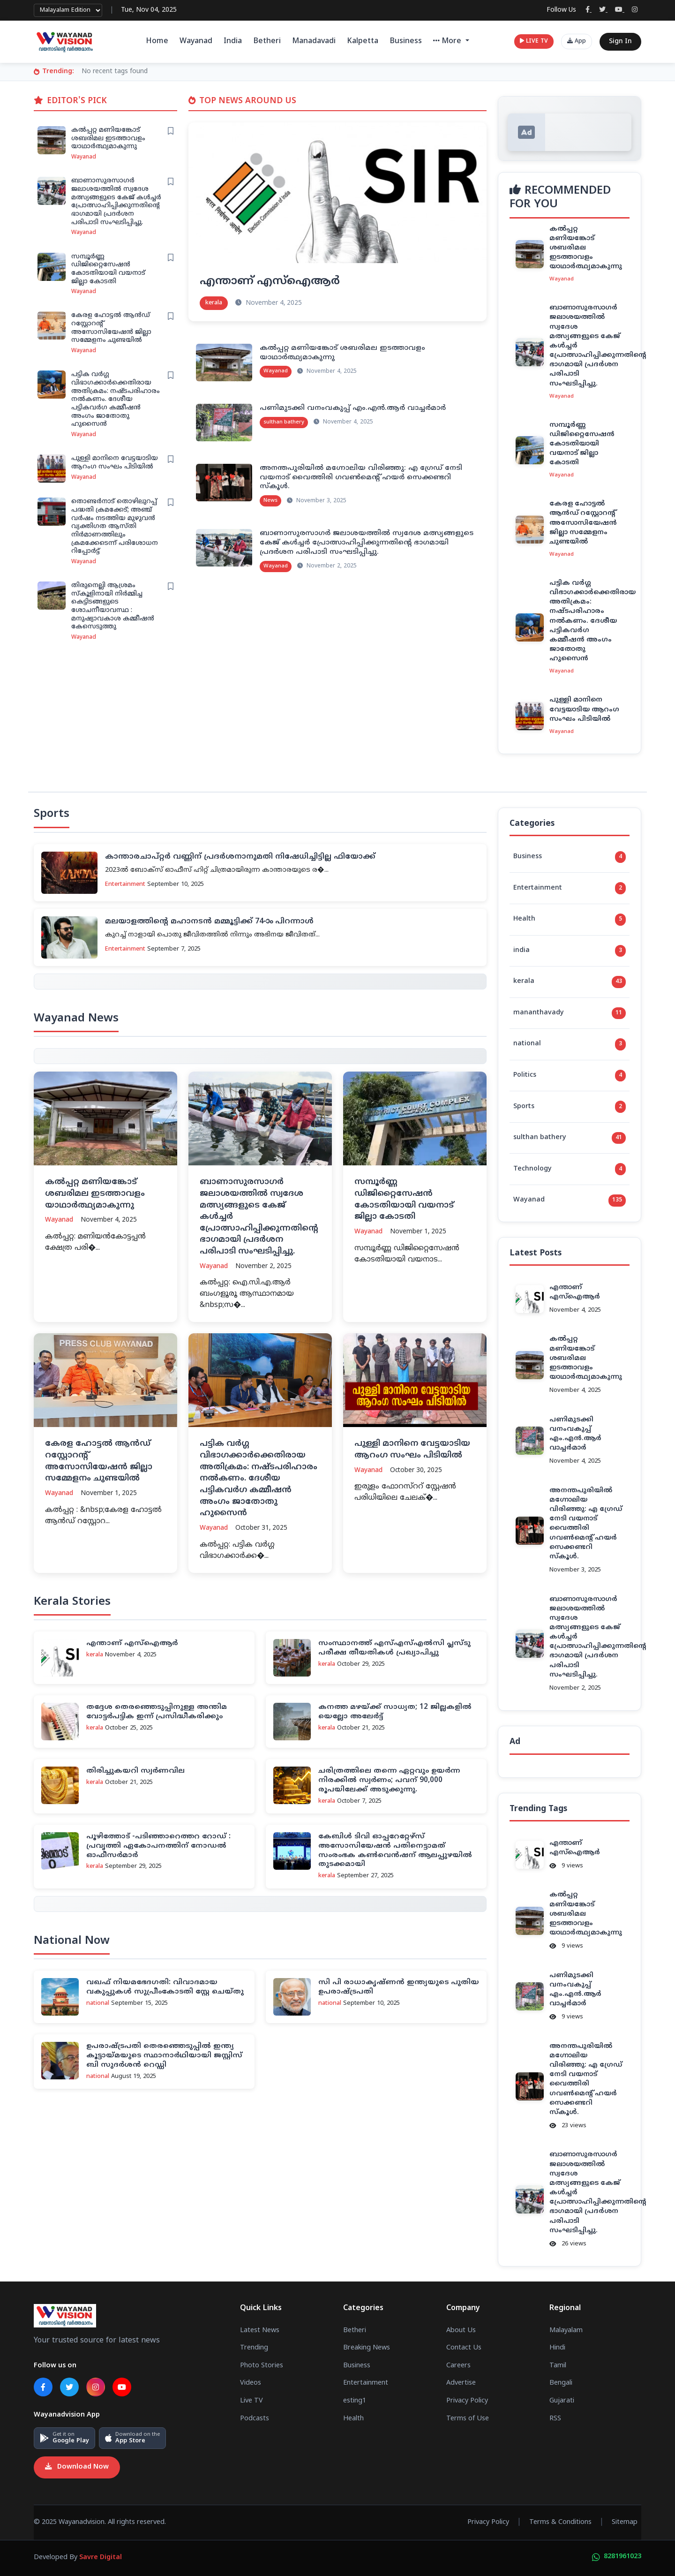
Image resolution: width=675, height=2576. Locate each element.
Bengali (560, 2383)
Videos (250, 2383)
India (233, 41)
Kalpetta (362, 41)
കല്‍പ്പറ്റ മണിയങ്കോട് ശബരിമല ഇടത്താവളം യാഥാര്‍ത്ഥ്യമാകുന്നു (108, 138)
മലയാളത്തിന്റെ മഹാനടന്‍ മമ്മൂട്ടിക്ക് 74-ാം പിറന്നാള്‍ (209, 921)
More (448, 41)
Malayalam (566, 2331)
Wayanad (196, 41)
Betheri (267, 41)
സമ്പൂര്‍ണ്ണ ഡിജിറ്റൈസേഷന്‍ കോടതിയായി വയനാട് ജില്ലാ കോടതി (108, 269)
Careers (458, 2366)
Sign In (620, 41)
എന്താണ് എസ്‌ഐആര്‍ (270, 281)
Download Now (77, 2467)
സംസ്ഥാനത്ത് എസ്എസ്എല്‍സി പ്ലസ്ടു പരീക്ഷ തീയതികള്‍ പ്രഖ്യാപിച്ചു (394, 1648)
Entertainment (569, 888)
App (576, 41)
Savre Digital (100, 2557)
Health (569, 920)
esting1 (354, 2401)
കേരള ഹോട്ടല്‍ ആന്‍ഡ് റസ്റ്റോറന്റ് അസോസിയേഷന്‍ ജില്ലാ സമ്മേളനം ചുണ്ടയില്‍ (111, 327)
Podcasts (254, 2419)
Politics (569, 1076)
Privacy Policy (467, 2401)
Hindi (557, 2348)
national (569, 1044)
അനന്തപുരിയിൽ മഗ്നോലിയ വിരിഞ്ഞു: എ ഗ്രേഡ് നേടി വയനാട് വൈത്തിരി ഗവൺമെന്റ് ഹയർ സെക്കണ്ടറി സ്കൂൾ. (361, 477)
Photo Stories (261, 2366)
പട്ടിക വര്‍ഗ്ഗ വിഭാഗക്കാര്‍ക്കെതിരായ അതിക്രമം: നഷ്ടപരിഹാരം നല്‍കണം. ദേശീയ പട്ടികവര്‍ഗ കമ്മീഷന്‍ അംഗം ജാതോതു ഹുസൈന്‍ (115, 399)
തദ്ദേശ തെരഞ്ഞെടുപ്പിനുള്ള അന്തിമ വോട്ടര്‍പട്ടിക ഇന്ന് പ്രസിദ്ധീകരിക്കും (156, 1712)
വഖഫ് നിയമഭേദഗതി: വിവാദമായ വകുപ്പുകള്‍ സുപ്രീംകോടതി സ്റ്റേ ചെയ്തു (165, 1987)
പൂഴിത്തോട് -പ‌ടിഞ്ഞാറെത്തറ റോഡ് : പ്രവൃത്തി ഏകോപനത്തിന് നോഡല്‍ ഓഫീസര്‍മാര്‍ (158, 1846)
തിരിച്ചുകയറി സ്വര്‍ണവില (135, 1771)
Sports (569, 1107)
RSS (555, 2419)
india (569, 951)
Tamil (557, 2366)
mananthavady (569, 1013)
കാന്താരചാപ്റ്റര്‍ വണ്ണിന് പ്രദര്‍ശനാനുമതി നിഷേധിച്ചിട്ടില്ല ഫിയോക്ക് (240, 856)
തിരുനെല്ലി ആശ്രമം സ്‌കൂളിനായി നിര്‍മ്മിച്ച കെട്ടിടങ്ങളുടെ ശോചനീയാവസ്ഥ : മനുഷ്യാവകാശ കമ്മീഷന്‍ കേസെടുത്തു (112, 606)
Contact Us (463, 2348)
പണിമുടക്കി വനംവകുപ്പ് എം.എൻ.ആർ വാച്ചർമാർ (353, 408)
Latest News (259, 2331)
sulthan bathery (569, 1138)
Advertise (461, 2383)
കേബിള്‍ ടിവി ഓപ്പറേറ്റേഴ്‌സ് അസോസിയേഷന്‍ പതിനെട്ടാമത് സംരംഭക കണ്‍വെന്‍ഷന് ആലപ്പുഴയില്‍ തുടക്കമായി (395, 1850)
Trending (254, 2348)
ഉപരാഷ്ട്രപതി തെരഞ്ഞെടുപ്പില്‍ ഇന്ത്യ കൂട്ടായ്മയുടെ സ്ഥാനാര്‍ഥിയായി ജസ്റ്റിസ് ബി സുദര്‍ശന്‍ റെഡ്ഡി (164, 2056)
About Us (461, 2331)
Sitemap (625, 2522)
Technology (569, 1169)
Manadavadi (314, 41)
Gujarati (561, 2401)
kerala (569, 982)
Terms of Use (467, 2419)
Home (157, 41)
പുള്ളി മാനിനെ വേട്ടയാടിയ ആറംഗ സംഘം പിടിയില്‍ (114, 462)
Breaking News (366, 2348)
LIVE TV (534, 41)
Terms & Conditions (560, 2522)
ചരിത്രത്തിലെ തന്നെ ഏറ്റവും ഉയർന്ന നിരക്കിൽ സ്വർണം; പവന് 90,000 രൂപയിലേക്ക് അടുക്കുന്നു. (389, 1780)
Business (406, 41)
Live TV (251, 2401)
